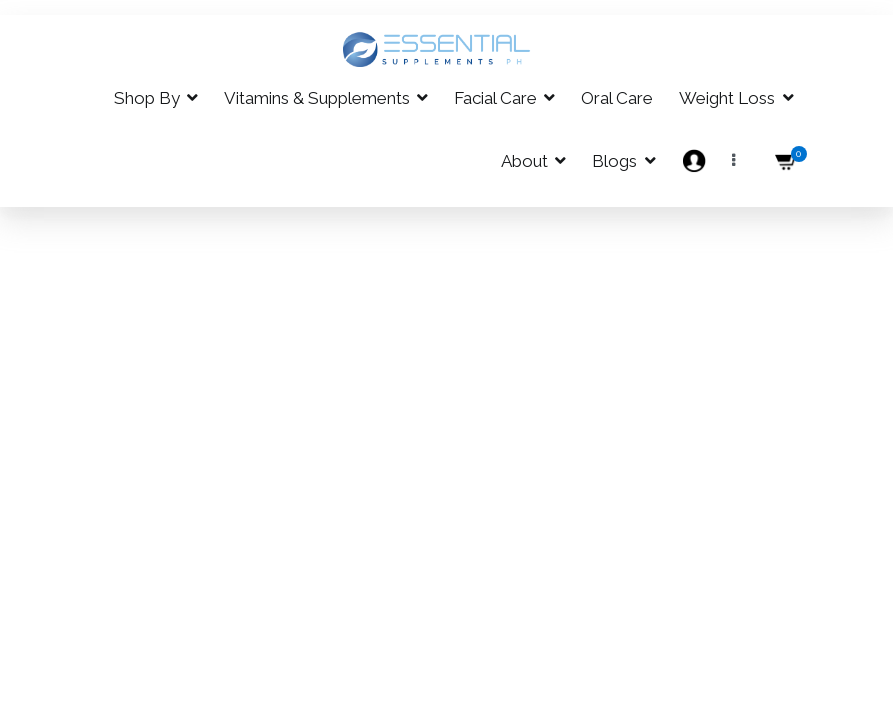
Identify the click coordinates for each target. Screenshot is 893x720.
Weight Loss (727, 98)
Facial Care (495, 98)
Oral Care (617, 98)
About (524, 161)
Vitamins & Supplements (317, 98)
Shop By (147, 98)
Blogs (614, 161)
